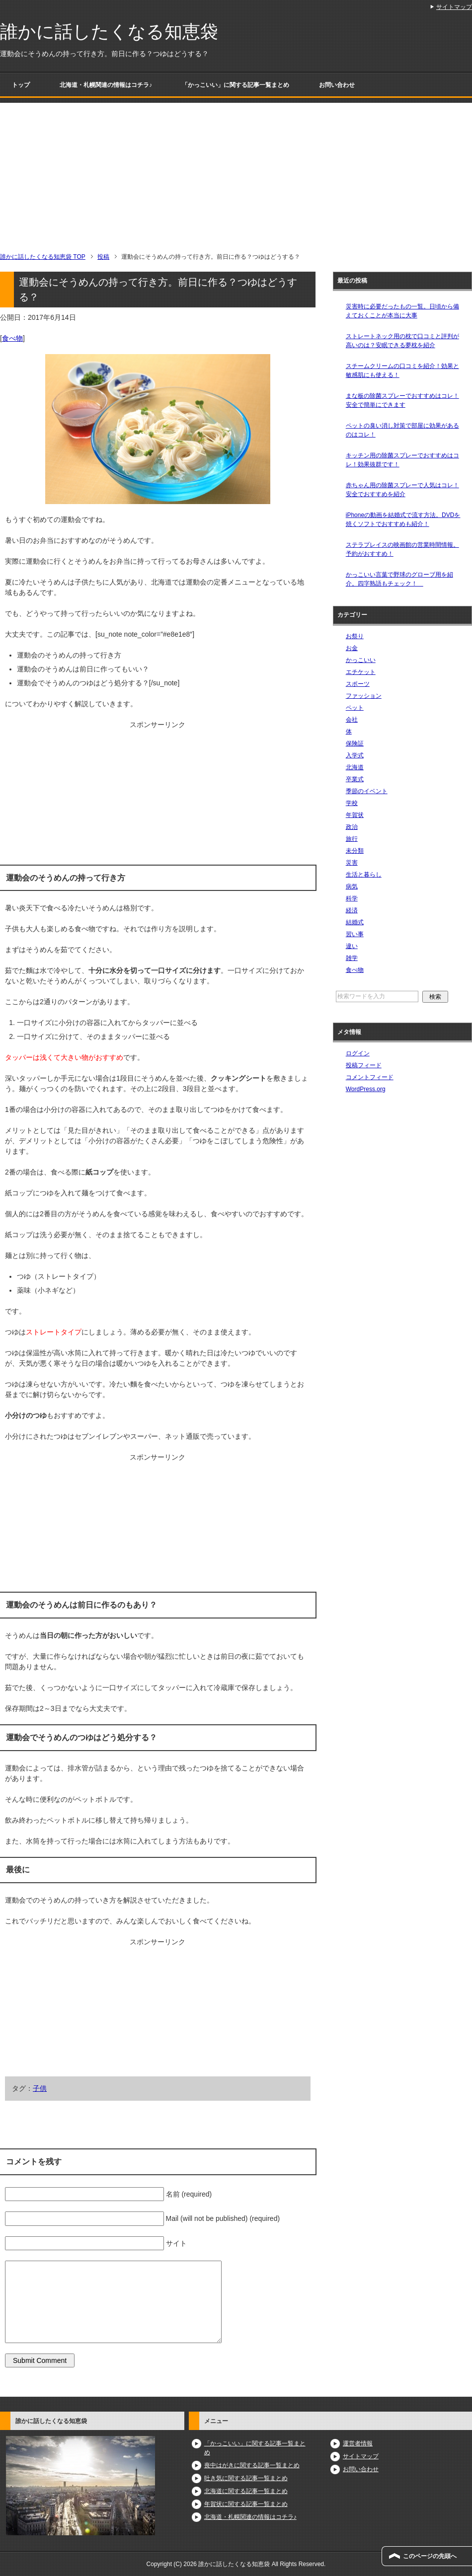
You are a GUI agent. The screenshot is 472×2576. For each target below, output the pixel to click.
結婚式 (355, 922)
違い (352, 946)
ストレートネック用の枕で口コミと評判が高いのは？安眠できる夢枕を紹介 (402, 341)
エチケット (361, 671)
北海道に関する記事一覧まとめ (246, 2491)
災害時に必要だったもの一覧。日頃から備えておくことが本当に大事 (402, 311)
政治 (352, 826)
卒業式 (355, 779)
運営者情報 (358, 2443)
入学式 (355, 755)
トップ (21, 84)
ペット (355, 707)
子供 (40, 2088)
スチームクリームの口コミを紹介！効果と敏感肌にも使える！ (402, 370)
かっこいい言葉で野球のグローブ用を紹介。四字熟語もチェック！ (399, 579)
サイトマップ (361, 2456)
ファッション (364, 695)
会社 (352, 719)
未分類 (355, 850)
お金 (352, 648)
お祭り (355, 636)
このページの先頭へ (430, 2556)
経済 (352, 910)
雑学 (352, 958)
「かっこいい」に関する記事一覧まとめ (235, 84)
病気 (352, 886)
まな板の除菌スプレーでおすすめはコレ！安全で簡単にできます (402, 400)
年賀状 (355, 814)
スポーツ (358, 683)
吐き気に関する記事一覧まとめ (246, 2478)
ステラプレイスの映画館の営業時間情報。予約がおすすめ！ (402, 549)
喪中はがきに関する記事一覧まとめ (252, 2465)
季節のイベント (367, 791)
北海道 (355, 767)
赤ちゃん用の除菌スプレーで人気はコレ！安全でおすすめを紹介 (402, 490)
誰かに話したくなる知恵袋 (109, 31)
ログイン (358, 1053)
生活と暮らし (364, 874)
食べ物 (12, 338)
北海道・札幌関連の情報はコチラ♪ (106, 84)
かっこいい (361, 660)
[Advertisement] (236, 172)
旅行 (352, 838)
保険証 (355, 743)
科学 (352, 898)
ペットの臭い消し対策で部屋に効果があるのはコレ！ (402, 430)
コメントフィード (369, 1077)
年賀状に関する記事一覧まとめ (246, 2504)
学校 (352, 803)
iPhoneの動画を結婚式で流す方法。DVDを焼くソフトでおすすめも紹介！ (403, 519)
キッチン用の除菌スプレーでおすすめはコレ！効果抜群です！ (402, 460)
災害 (352, 862)
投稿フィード (364, 1065)
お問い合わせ (337, 84)
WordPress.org (366, 1089)
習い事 (355, 934)
